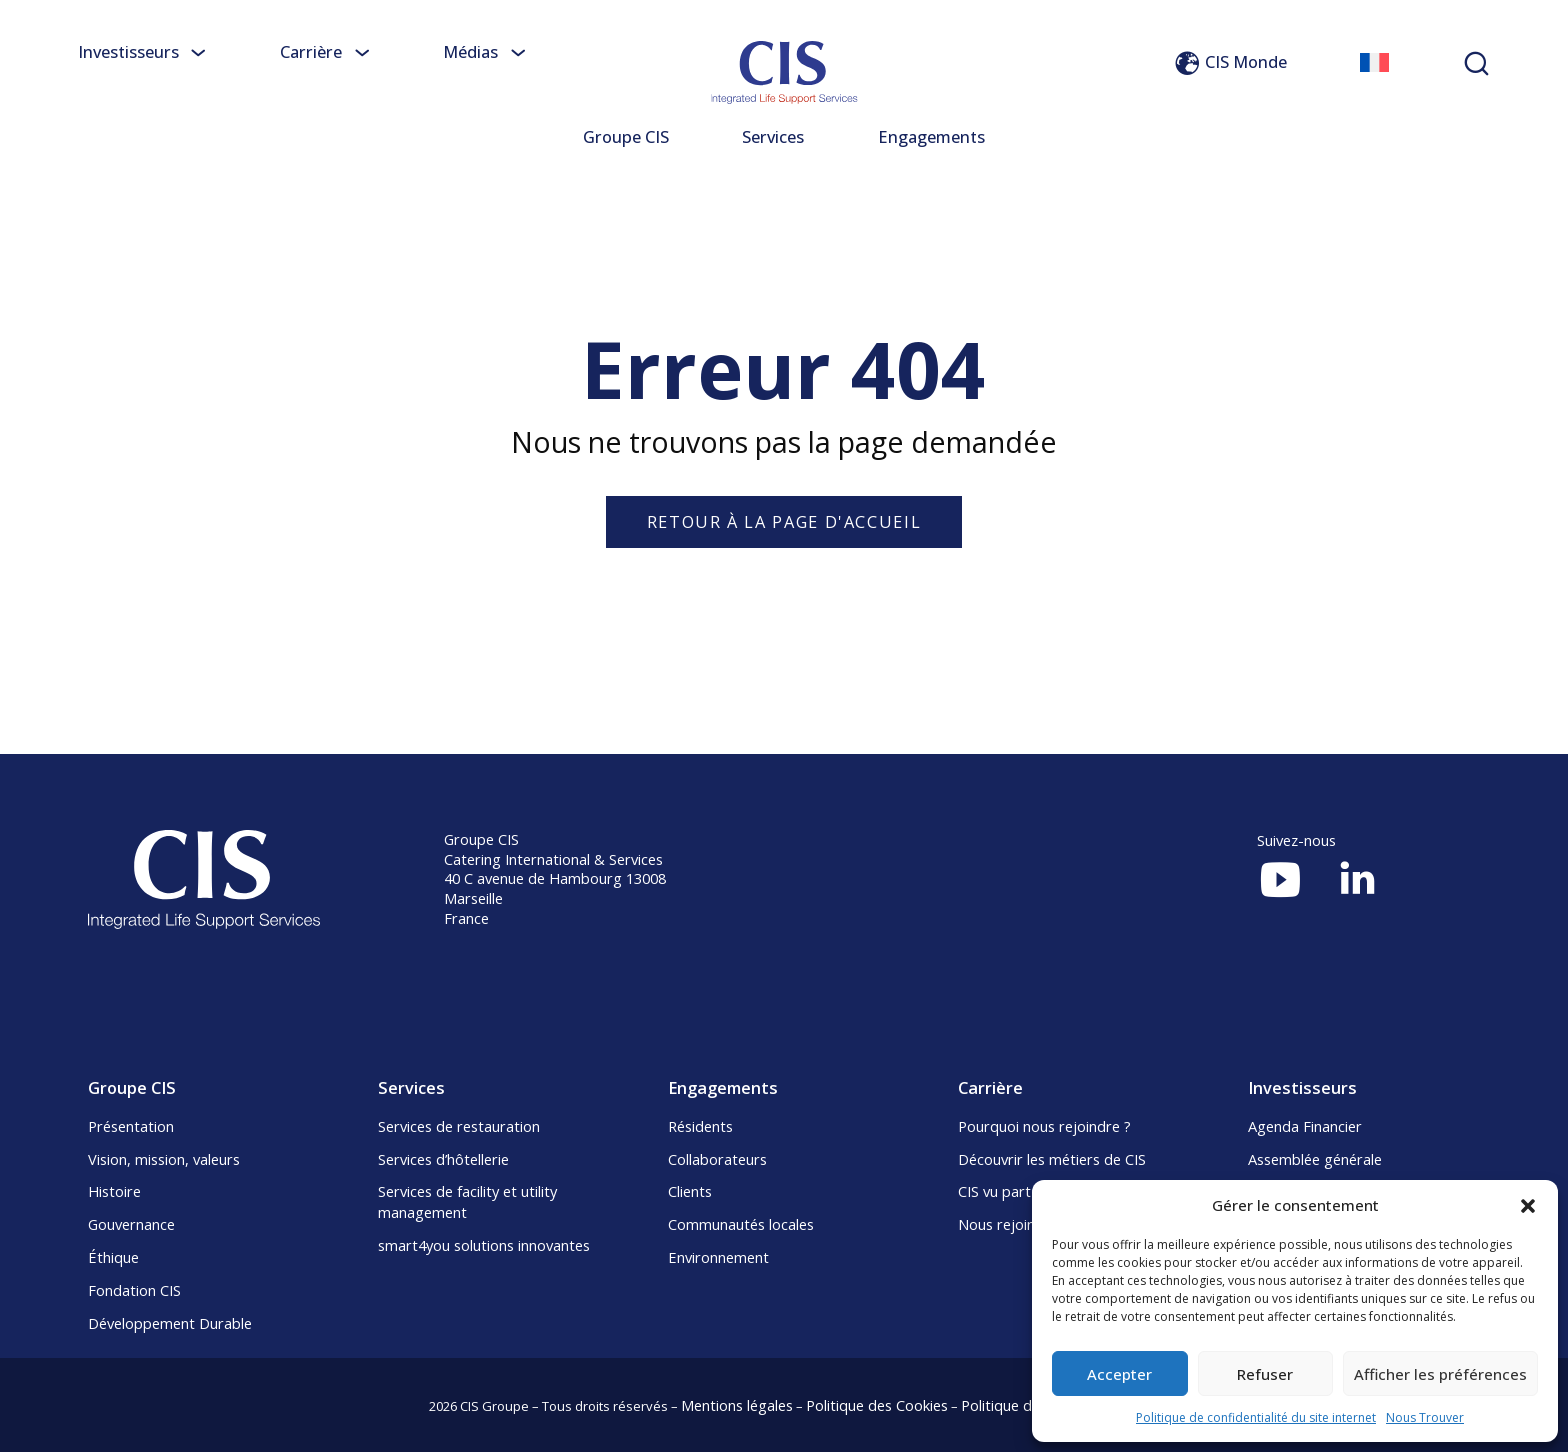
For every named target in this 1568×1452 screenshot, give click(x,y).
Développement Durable (170, 1323)
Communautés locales (741, 1224)
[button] (1528, 1206)
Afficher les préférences (1440, 1374)
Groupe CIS (626, 137)
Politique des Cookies (877, 1405)
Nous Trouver (1425, 1417)
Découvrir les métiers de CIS (1052, 1159)
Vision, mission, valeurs (164, 1159)
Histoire (114, 1191)
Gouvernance (131, 1224)
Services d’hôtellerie (443, 1159)
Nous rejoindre (1008, 1224)
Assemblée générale (1315, 1159)
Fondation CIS (134, 1290)
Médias (484, 52)
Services (773, 137)
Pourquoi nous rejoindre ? (1044, 1126)
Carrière (325, 52)
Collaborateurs (717, 1159)
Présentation (131, 1126)
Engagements (931, 137)
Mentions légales (737, 1405)
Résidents (700, 1126)
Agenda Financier (1305, 1126)
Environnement (718, 1257)
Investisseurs (142, 52)
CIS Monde (1230, 62)
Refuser (1265, 1374)
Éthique (113, 1257)
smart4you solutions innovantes (484, 1245)
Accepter (1119, 1374)
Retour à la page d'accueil (784, 522)
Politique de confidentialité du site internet (1256, 1417)
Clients (690, 1191)
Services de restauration (459, 1126)
